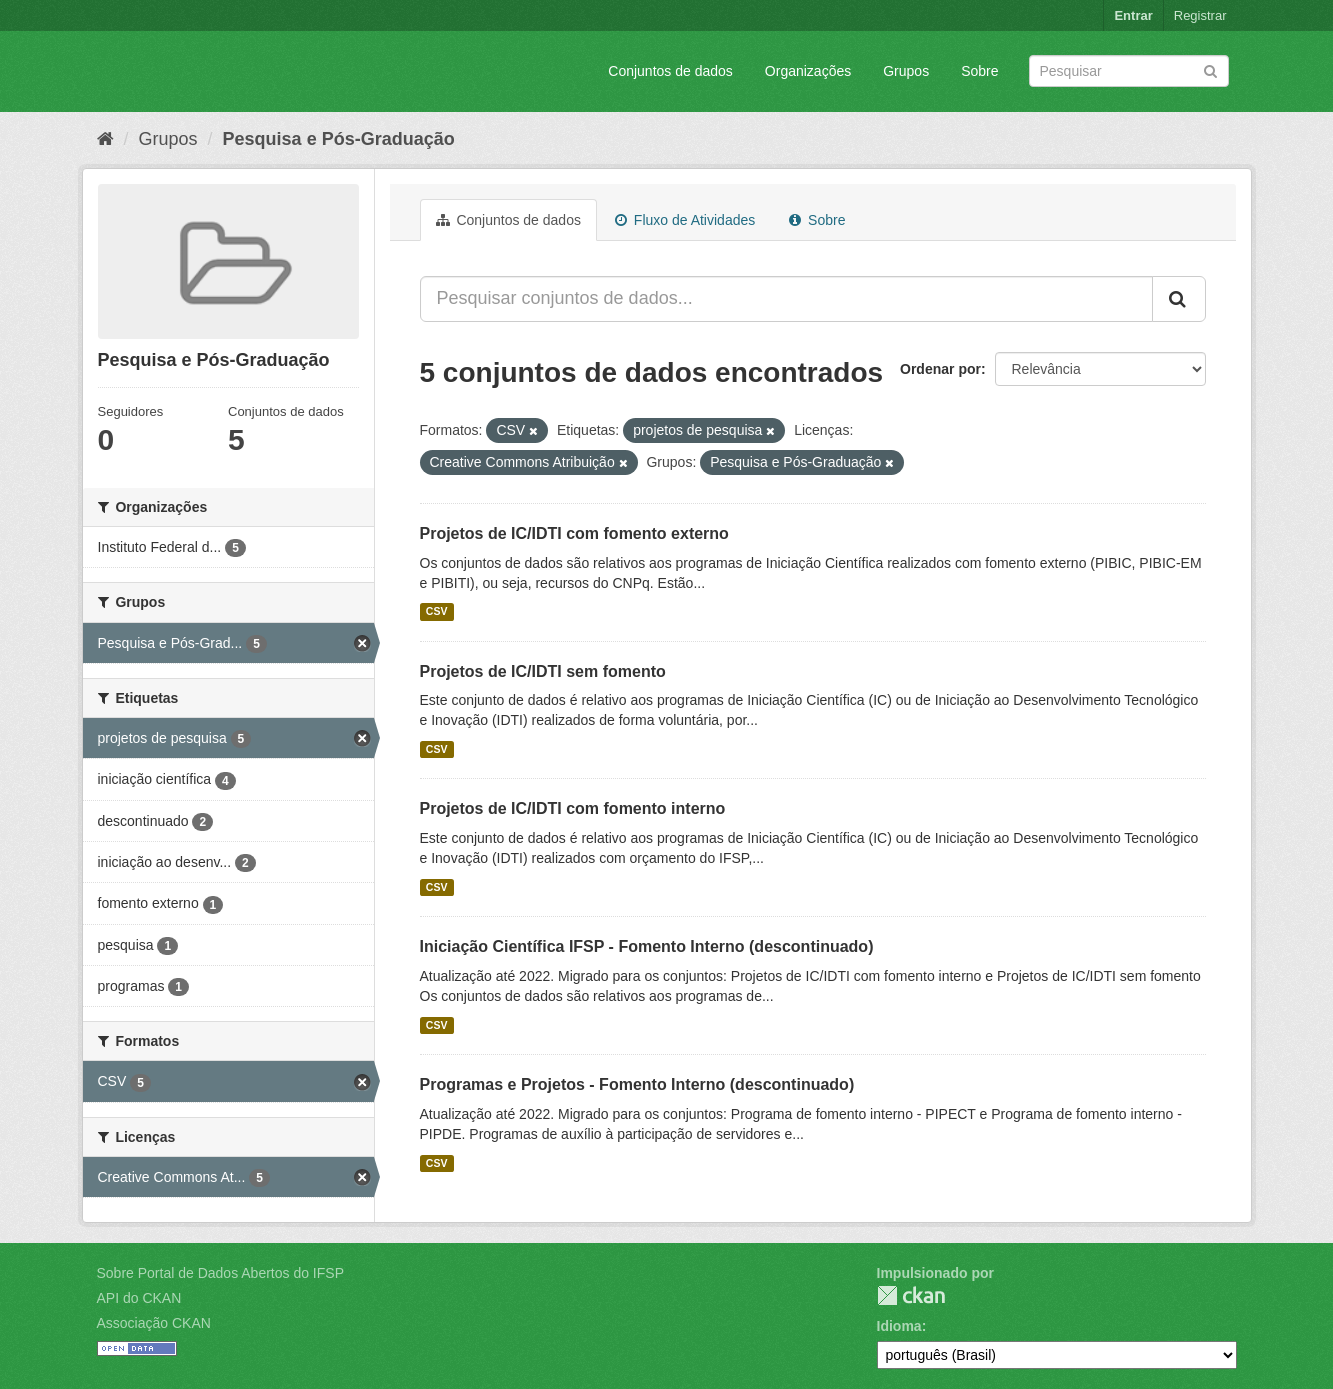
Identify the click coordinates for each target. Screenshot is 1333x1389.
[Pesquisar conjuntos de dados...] (786, 299)
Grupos (906, 71)
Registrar (1200, 15)
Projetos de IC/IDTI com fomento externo (574, 533)
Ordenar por (940, 369)
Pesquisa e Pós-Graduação (339, 139)
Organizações (808, 71)
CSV (437, 612)
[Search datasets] (1129, 71)
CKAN (911, 1295)
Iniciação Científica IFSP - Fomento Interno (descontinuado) (647, 946)
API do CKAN (139, 1298)
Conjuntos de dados (670, 71)
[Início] (105, 139)
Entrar (1133, 15)
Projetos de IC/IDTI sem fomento (543, 671)
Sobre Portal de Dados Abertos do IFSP (220, 1273)
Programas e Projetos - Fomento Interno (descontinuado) (637, 1084)
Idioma (899, 1326)
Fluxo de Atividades (685, 220)
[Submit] (1210, 69)
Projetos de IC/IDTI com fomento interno (573, 808)
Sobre (979, 71)
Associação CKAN (154, 1323)
